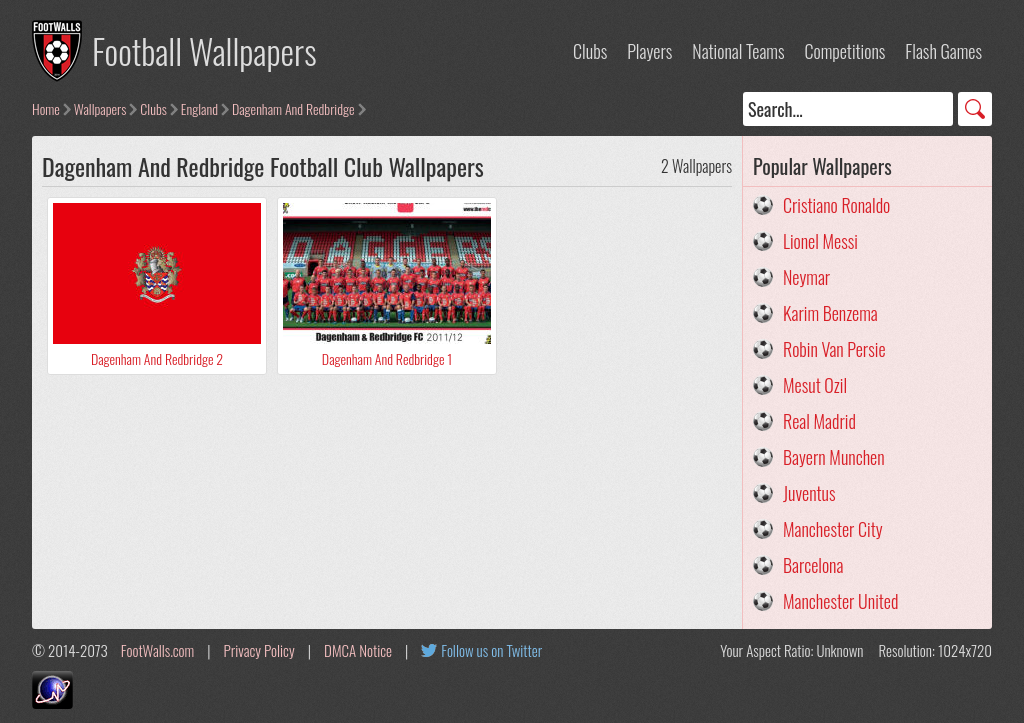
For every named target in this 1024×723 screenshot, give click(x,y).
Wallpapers (100, 108)
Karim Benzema (830, 313)
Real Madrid (819, 421)
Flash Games (943, 51)
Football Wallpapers (204, 50)
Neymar (806, 277)
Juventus (809, 493)
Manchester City (833, 529)
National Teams (738, 51)
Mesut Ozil (815, 385)
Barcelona (813, 565)
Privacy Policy (259, 650)
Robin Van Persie (834, 349)
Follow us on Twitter (491, 650)
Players (649, 51)
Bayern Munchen (834, 457)
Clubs (590, 51)
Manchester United (840, 601)
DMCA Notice (358, 650)
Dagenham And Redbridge (293, 108)
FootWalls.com (157, 650)
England (199, 108)
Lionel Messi (820, 241)
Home (46, 108)
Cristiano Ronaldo (836, 205)
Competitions (844, 51)
